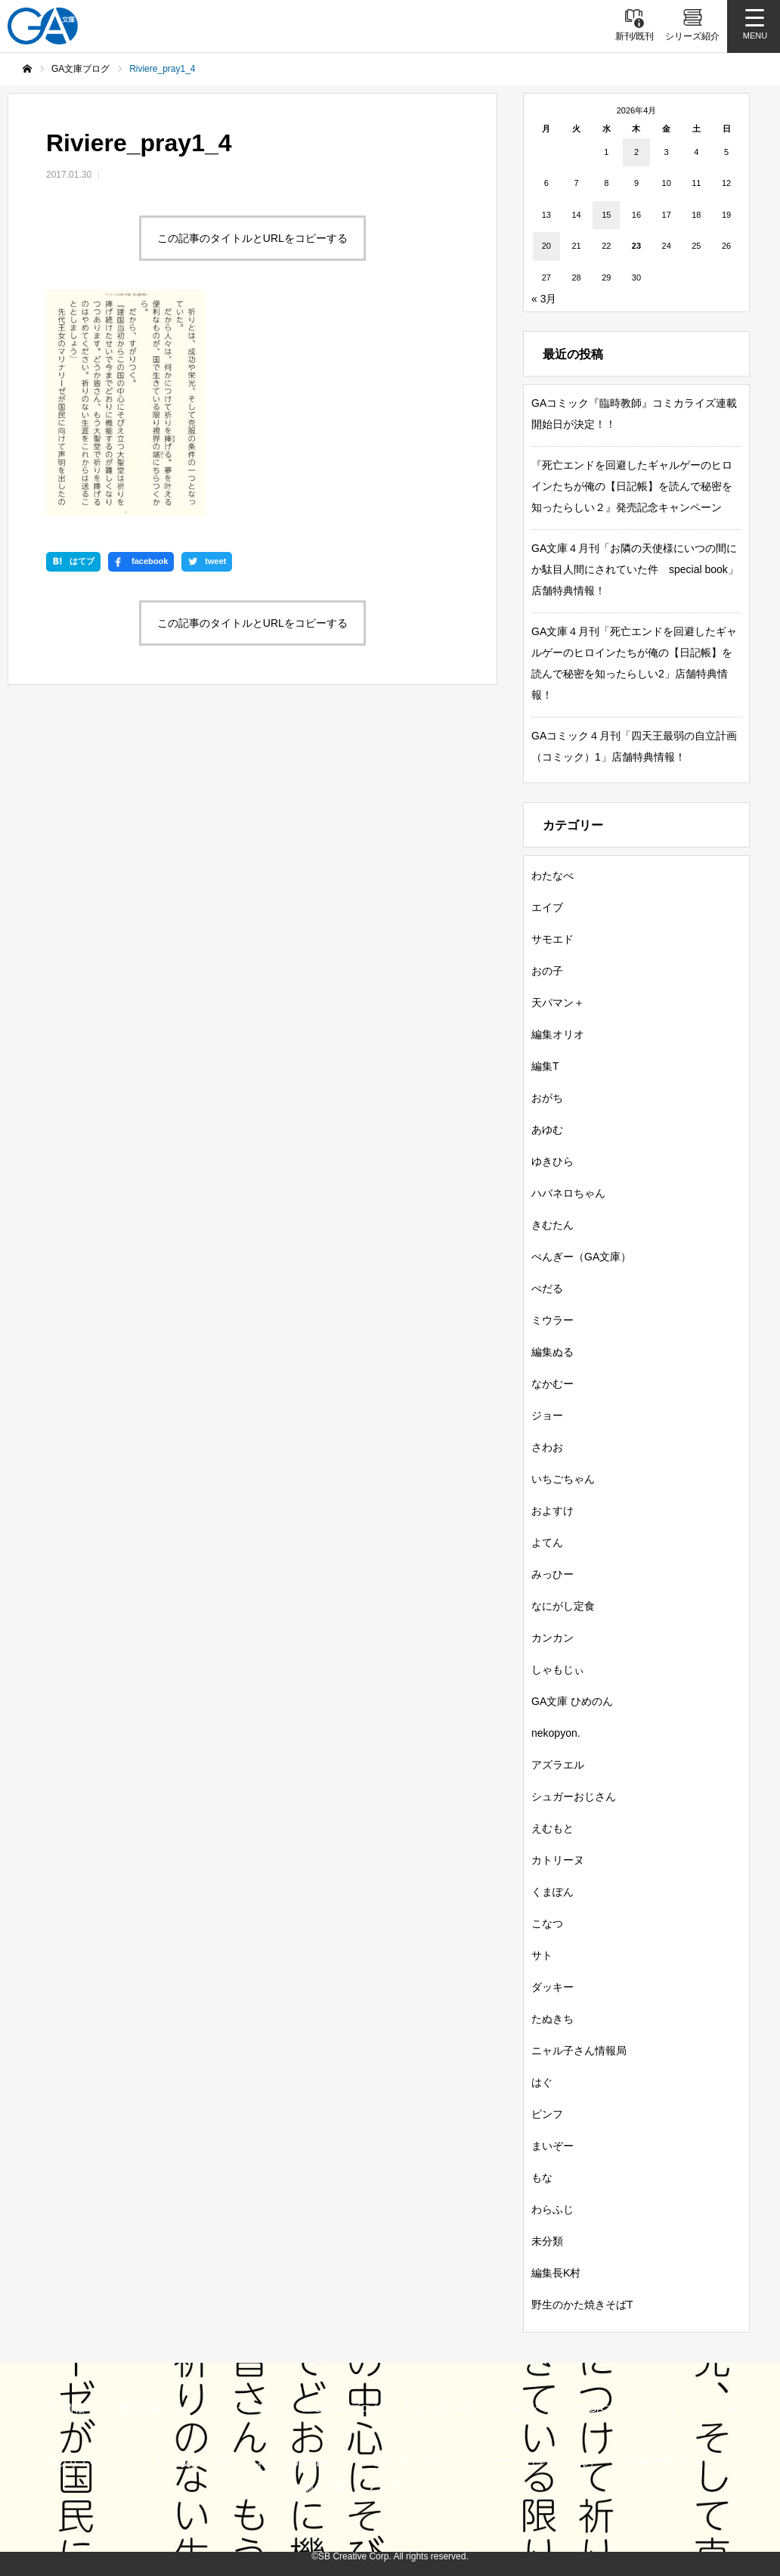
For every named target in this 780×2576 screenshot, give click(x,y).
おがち (547, 1098)
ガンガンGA (709, 2408)
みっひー (552, 1574)
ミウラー (552, 1320)
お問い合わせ (411, 2487)
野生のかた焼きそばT (582, 2305)
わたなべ (552, 876)
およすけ (552, 1511)
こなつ (547, 1923)
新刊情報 (63, 2408)
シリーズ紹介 (248, 2408)
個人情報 (324, 2487)
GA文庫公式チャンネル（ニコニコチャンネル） (486, 2463)
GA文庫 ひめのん (572, 1701)
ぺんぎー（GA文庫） (581, 1257)
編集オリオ (557, 1034)
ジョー (547, 1415)
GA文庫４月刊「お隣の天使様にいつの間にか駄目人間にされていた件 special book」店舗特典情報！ (634, 569)
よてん (547, 1542)
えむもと (552, 1828)
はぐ (541, 2082)
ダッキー (552, 1987)
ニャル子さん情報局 (579, 2050)
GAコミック (617, 2408)
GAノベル (530, 2408)
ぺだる (547, 1288)
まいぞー (552, 2146)
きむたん (552, 1225)
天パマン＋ (557, 1003)
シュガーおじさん (573, 1796)
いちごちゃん (563, 1479)
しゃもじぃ (557, 1669)
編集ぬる (552, 1352)
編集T (545, 1066)
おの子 (547, 971)
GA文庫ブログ (348, 2408)
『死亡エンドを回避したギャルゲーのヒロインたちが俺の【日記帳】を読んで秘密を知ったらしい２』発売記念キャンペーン (631, 486)
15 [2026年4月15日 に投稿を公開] (606, 214)
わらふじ (552, 2209)
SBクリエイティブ (87, 2463)
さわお (547, 1447)
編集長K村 (555, 2273)
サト (541, 1955)
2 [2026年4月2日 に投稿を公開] (636, 152)
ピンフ (547, 2114)
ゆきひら (552, 1161)
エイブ (547, 907)
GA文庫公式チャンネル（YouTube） (252, 2463)
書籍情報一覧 (150, 2408)
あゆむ (547, 1130)
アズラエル (557, 1765)
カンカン (552, 1638)
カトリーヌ (557, 1860)
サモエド (552, 939)
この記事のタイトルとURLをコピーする (252, 238)
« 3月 (543, 299)
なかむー (552, 1384)
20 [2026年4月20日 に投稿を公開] (546, 245)
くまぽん (552, 1892)
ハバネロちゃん (568, 1193)
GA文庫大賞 (444, 2408)
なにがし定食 (563, 1606)
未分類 (547, 2241)
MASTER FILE (668, 2463)
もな (541, 2177)
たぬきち (552, 2019)
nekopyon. (555, 1733)
